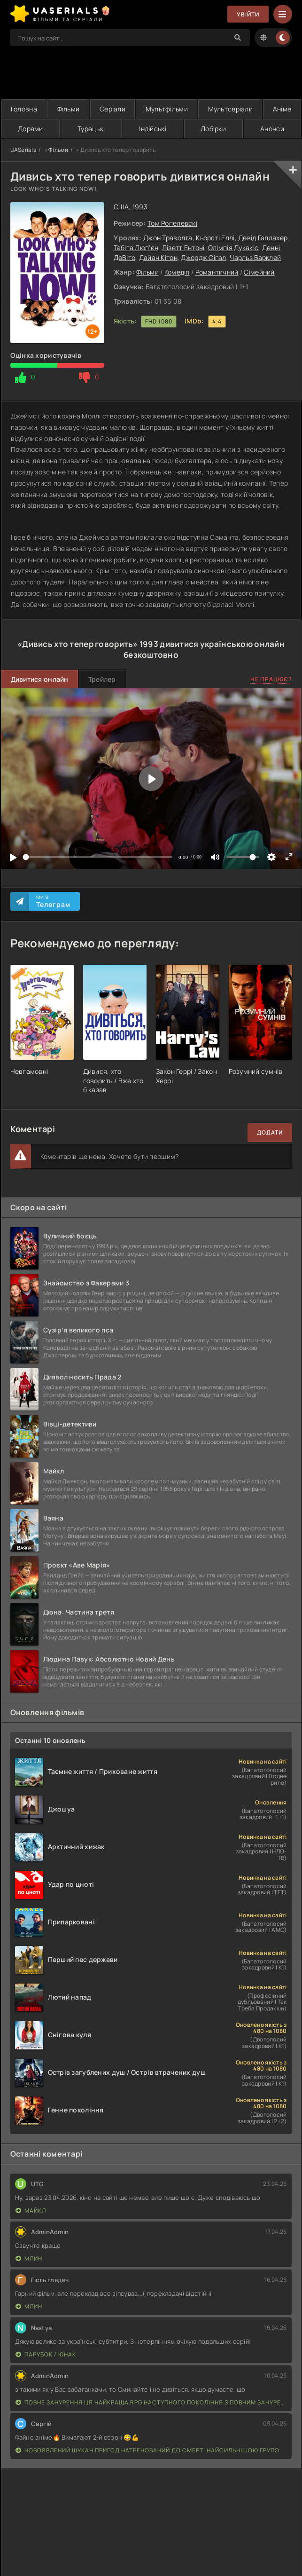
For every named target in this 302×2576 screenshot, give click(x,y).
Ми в (53, 901)
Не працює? (271, 679)
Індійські (152, 128)
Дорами (30, 128)
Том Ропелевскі (172, 223)
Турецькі (91, 128)
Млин (28, 2258)
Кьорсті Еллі (215, 237)
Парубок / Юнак (45, 2354)
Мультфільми (167, 108)
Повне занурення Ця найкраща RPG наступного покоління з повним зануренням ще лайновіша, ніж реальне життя (151, 2402)
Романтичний (217, 272)
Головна (24, 108)
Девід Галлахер (262, 237)
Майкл (30, 2210)
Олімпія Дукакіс (233, 247)
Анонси (272, 128)
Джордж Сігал (203, 257)
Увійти (248, 14)
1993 (139, 206)
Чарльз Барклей (255, 257)
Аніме (282, 108)
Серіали (112, 108)
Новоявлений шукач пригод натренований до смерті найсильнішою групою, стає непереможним (151, 2450)
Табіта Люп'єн (136, 247)
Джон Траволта (168, 237)
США (121, 206)
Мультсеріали (230, 108)
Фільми (68, 108)
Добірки (213, 128)
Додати (270, 1132)
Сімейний (259, 272)
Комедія (177, 272)
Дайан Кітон (158, 257)
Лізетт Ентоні (183, 247)
